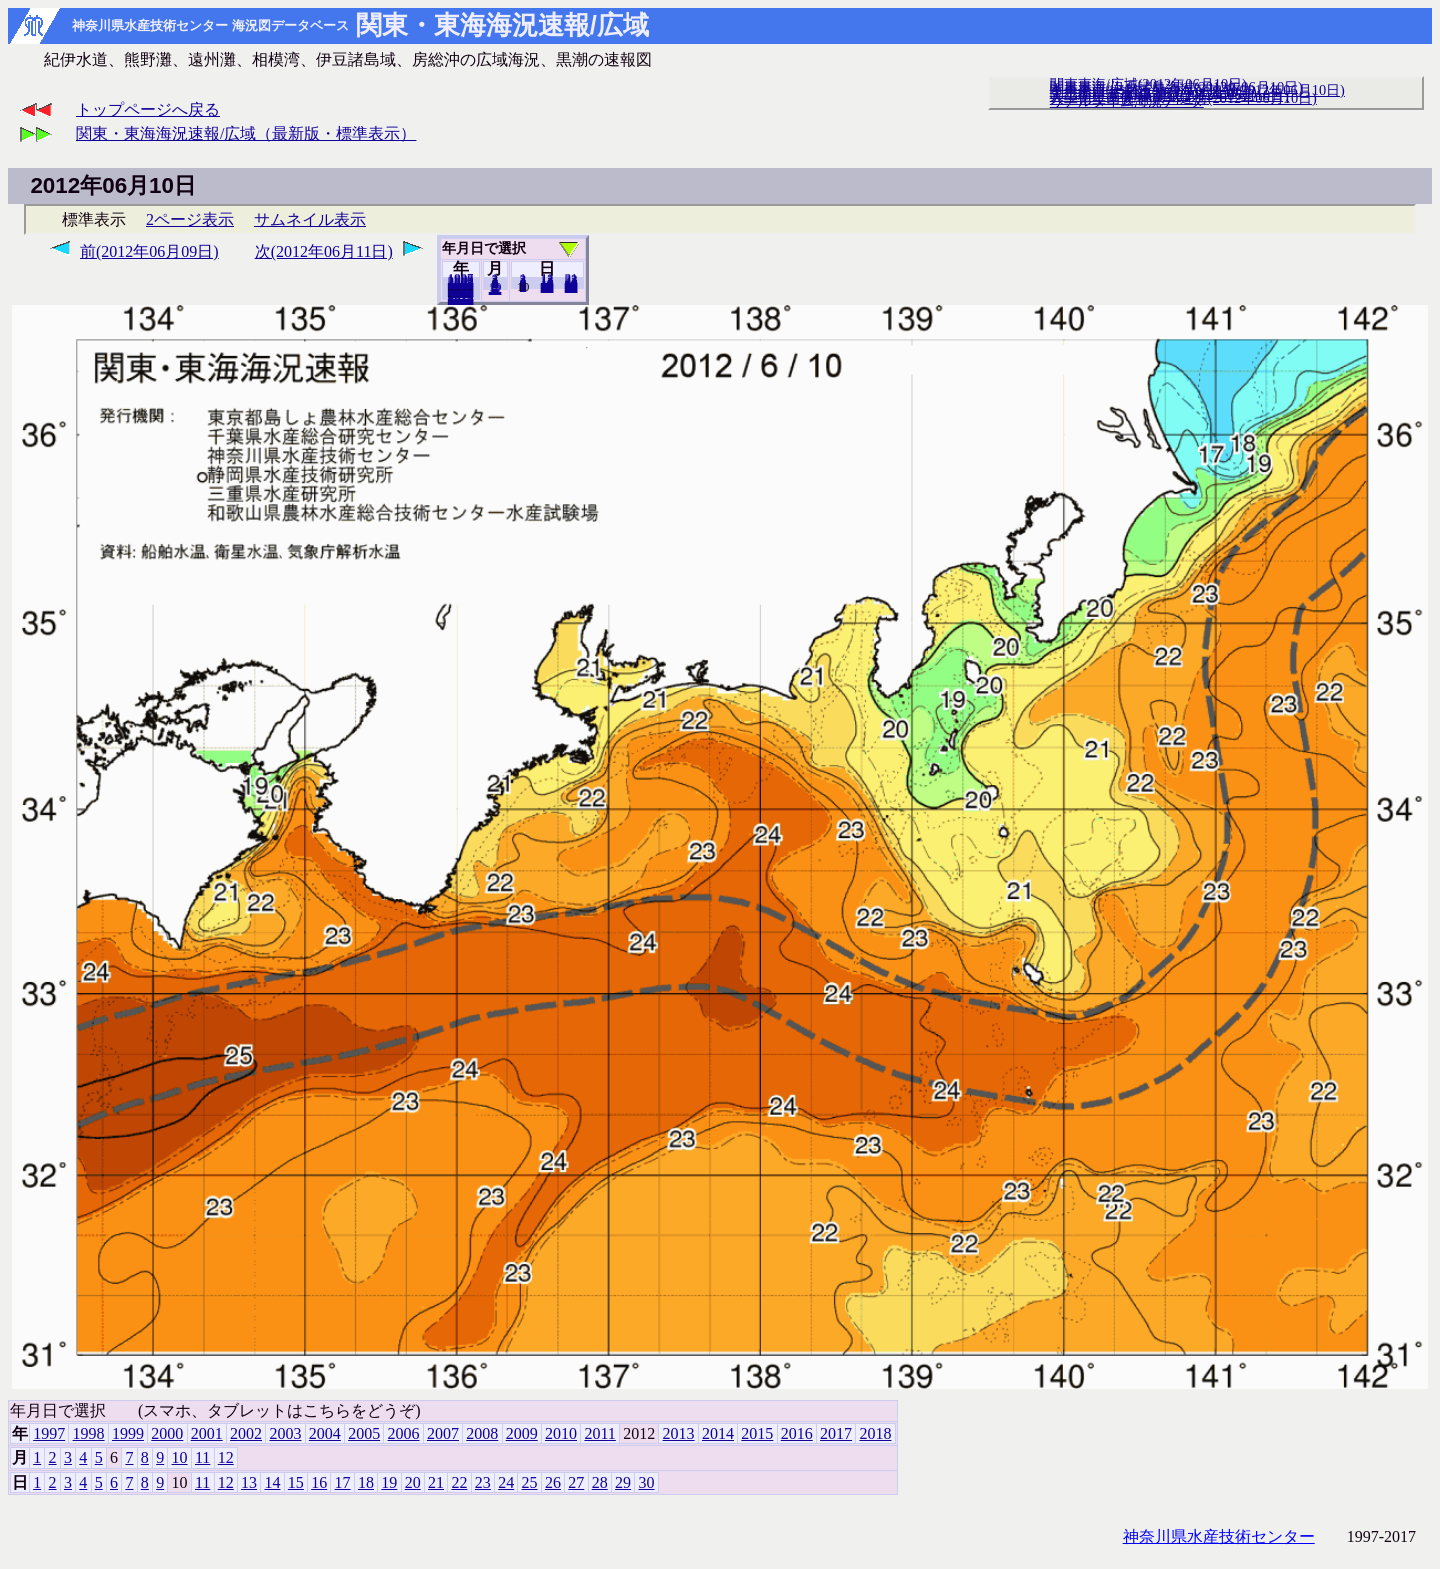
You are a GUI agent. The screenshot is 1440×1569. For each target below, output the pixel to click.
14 (272, 1482)
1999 (128, 1433)
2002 (246, 1433)
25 (530, 1482)
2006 (404, 1433)
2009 (522, 1433)
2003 (285, 1433)
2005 (364, 1433)
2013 (679, 1433)
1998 (89, 1433)
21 (436, 1482)
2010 (561, 1433)
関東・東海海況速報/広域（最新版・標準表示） (246, 133)
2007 (443, 1433)
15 (296, 1482)
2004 (325, 1433)
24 (506, 1482)
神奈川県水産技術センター (1219, 1536)
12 (495, 289)
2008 (482, 1433)
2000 (167, 1433)
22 (459, 1482)
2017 (836, 1433)
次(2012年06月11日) (324, 251)
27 (576, 1482)
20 (547, 287)
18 (366, 1482)
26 (553, 1482)
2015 (757, 1433)
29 (623, 1482)
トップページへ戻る (148, 109)
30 (571, 287)
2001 (207, 1433)
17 (343, 1482)
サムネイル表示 (310, 219)
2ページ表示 (190, 219)
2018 (461, 299)
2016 (797, 1433)
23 (483, 1482)
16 (319, 1482)
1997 (49, 1433)
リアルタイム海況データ (1127, 101)
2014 (718, 1433)
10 (180, 1457)
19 (389, 1482)
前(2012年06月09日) (149, 251)
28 (600, 1482)
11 (202, 1457)
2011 (599, 1433)
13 (249, 1482)
